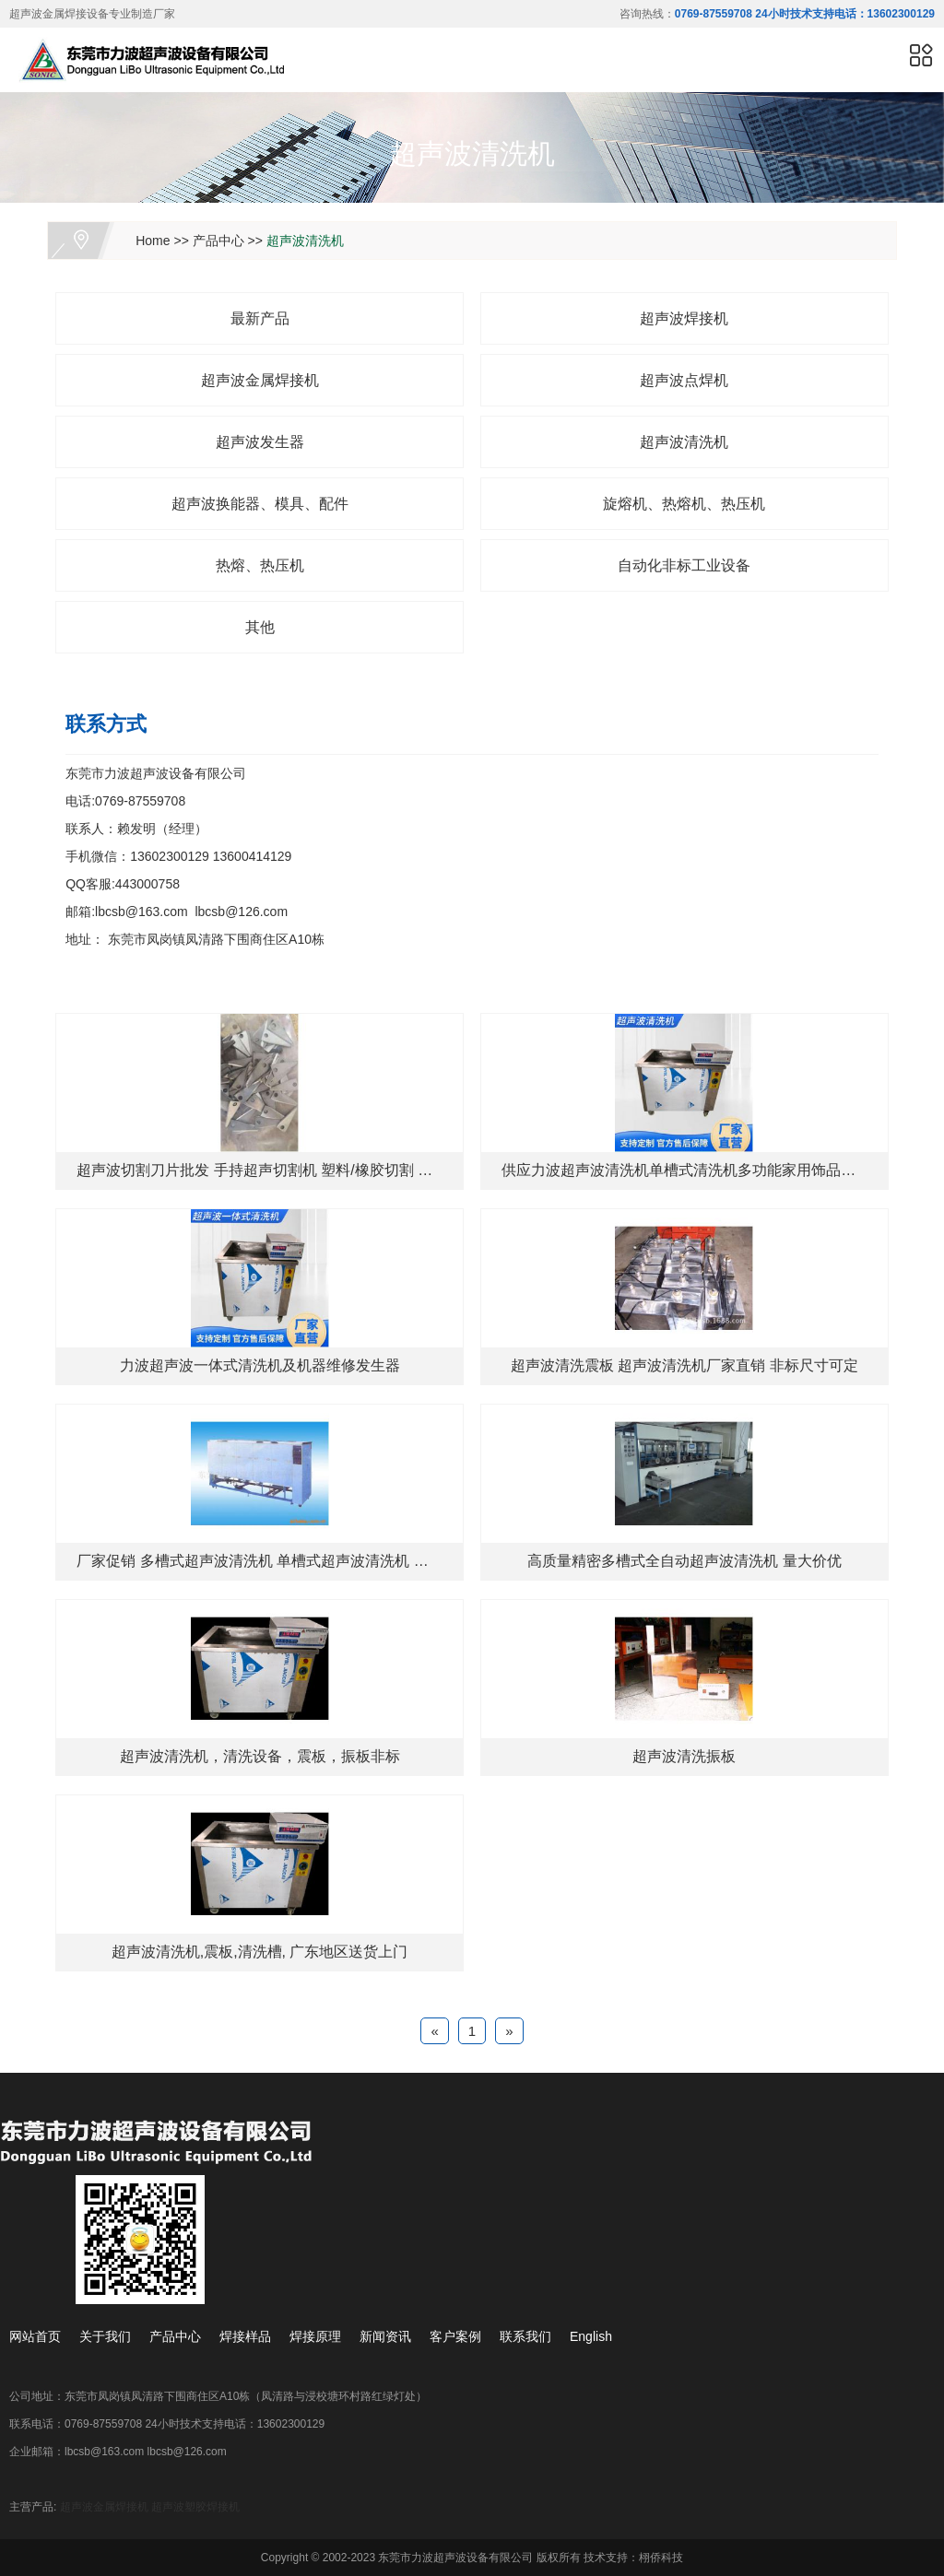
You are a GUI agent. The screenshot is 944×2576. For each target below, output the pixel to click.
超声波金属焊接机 (260, 380)
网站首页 (35, 2336)
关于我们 (105, 2336)
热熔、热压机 (260, 565)
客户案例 (455, 2336)
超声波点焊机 (684, 380)
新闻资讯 (385, 2336)
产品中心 (218, 240)
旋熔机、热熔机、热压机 (684, 504)
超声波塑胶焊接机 (195, 2506)
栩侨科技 (661, 2557)
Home (153, 240)
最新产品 (259, 318)
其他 (260, 627)
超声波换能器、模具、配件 (259, 504)
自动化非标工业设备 (684, 565)
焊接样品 (245, 2336)
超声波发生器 (260, 442)
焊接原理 (315, 2336)
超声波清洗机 (305, 240)
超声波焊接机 (684, 318)
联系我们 (525, 2336)
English (591, 2336)
